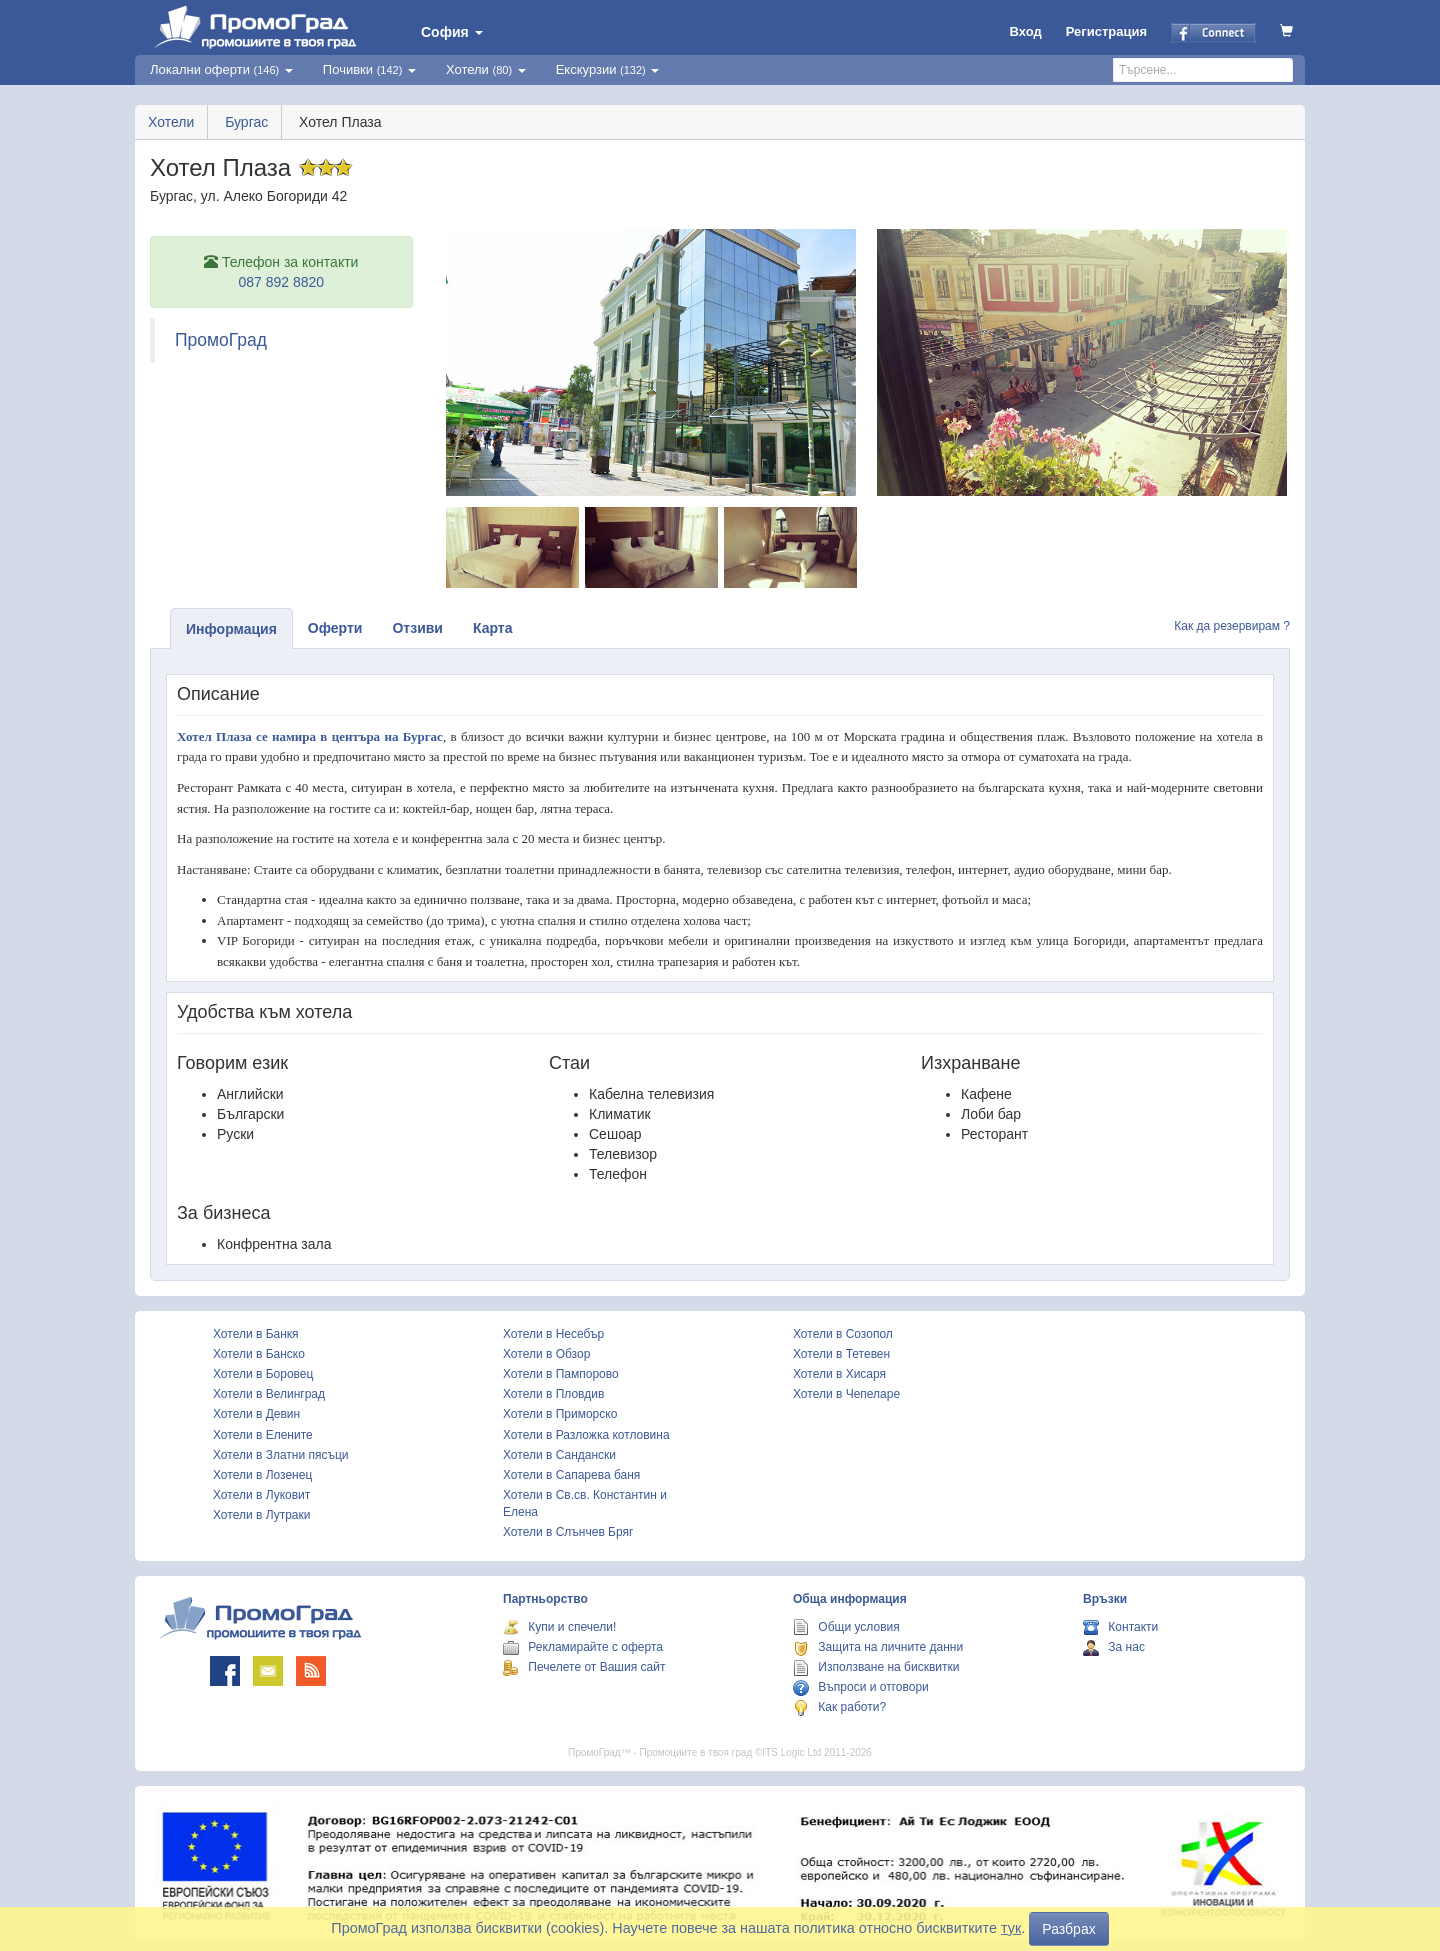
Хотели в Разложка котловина (586, 1435)
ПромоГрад (221, 340)
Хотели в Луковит (261, 1495)
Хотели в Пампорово (561, 1374)
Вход (1026, 31)
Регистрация (1106, 31)
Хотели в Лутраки (261, 1515)
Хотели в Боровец (263, 1374)
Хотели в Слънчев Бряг (568, 1532)
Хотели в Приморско (560, 1414)
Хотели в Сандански (559, 1455)
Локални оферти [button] (221, 69)
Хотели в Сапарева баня (571, 1475)
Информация (231, 629)
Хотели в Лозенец (262, 1475)
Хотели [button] (486, 69)
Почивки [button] (369, 69)
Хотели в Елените (263, 1435)
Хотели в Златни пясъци (281, 1455)
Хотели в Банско (259, 1354)
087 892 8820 (281, 282)
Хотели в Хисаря (839, 1374)
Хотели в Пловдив (553, 1394)
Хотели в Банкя (256, 1334)
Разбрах (1068, 1929)
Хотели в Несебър (553, 1334)
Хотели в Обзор (546, 1354)
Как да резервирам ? (1232, 626)
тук (1011, 1928)
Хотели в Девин (256, 1414)
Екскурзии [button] (608, 69)
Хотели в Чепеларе (846, 1394)
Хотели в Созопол (843, 1334)
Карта (493, 628)
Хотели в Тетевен (841, 1354)
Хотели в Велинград (269, 1394)
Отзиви (417, 628)
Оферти (335, 628)
